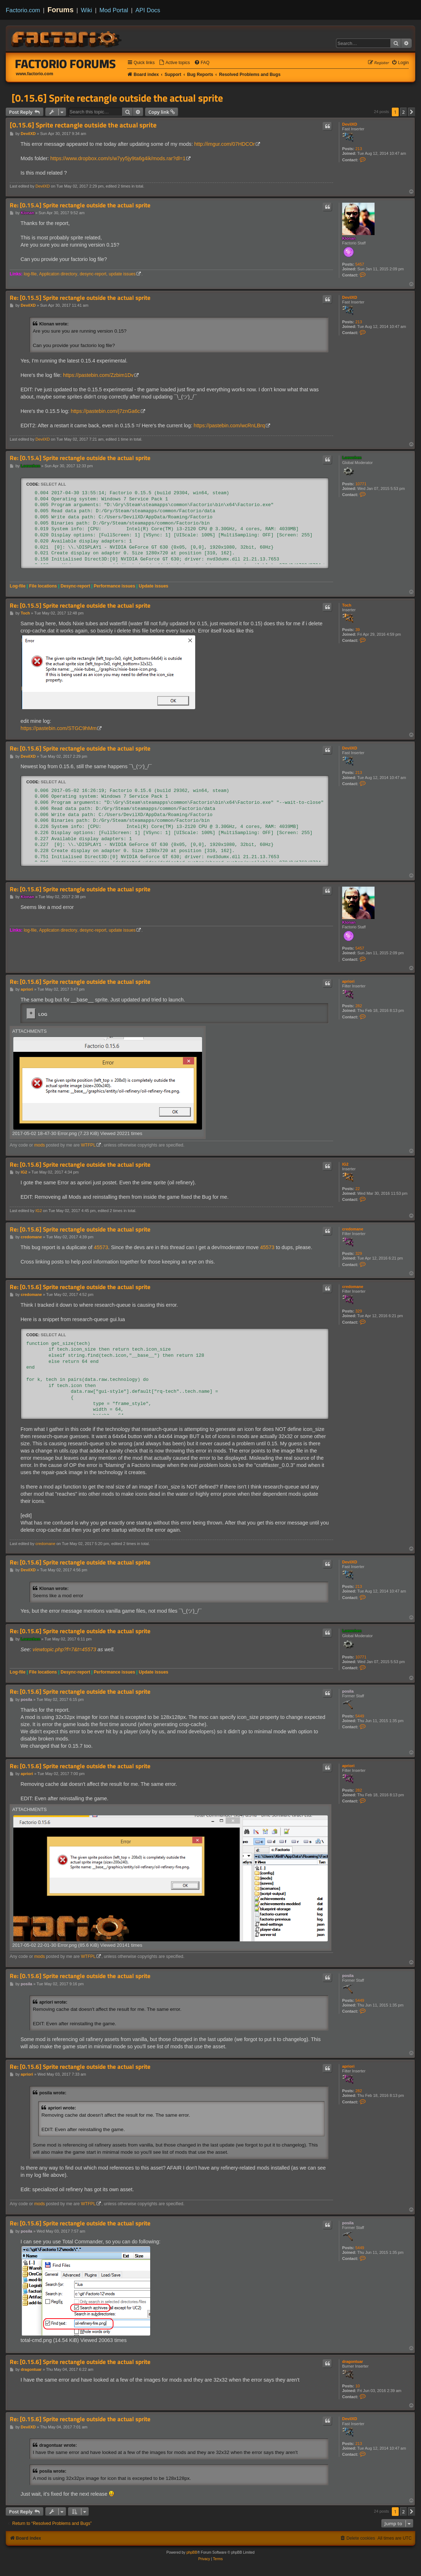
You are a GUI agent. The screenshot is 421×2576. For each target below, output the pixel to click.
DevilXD (349, 124)
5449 (359, 1716)
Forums (61, 10)
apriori (348, 981)
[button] (411, 112)
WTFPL (88, 1145)
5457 (359, 264)
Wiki (86, 10)
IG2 (345, 1164)
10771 (361, 484)
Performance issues (114, 586)
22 (357, 1188)
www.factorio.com (34, 73)
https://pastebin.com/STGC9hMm (59, 728)
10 (357, 2386)
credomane (352, 1229)
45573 (101, 1247)
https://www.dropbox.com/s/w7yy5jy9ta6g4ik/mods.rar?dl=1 (117, 158)
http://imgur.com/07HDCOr (224, 144)
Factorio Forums (65, 64)
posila (348, 1691)
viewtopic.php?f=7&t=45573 (64, 1649)
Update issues (153, 586)
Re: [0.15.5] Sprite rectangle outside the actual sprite (80, 298)
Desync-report (75, 586)
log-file (30, 273)
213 (358, 149)
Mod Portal (113, 10)
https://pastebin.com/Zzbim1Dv (98, 375)
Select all (53, 484)
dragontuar (352, 2361)
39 (357, 629)
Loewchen (352, 457)
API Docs (147, 10)
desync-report (93, 273)
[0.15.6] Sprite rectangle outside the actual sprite (117, 97)
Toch (346, 605)
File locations (43, 586)
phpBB (192, 2552)
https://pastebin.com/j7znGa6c (105, 411)
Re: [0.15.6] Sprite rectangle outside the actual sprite (80, 748)
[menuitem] (174, 63)
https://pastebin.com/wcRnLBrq (229, 425)
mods (39, 1145)
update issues (122, 273)
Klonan (348, 238)
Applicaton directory (58, 273)
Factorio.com (23, 10)
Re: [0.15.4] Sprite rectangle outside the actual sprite (80, 205)
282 (358, 1006)
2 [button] (403, 112)
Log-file (18, 586)
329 (358, 1253)
